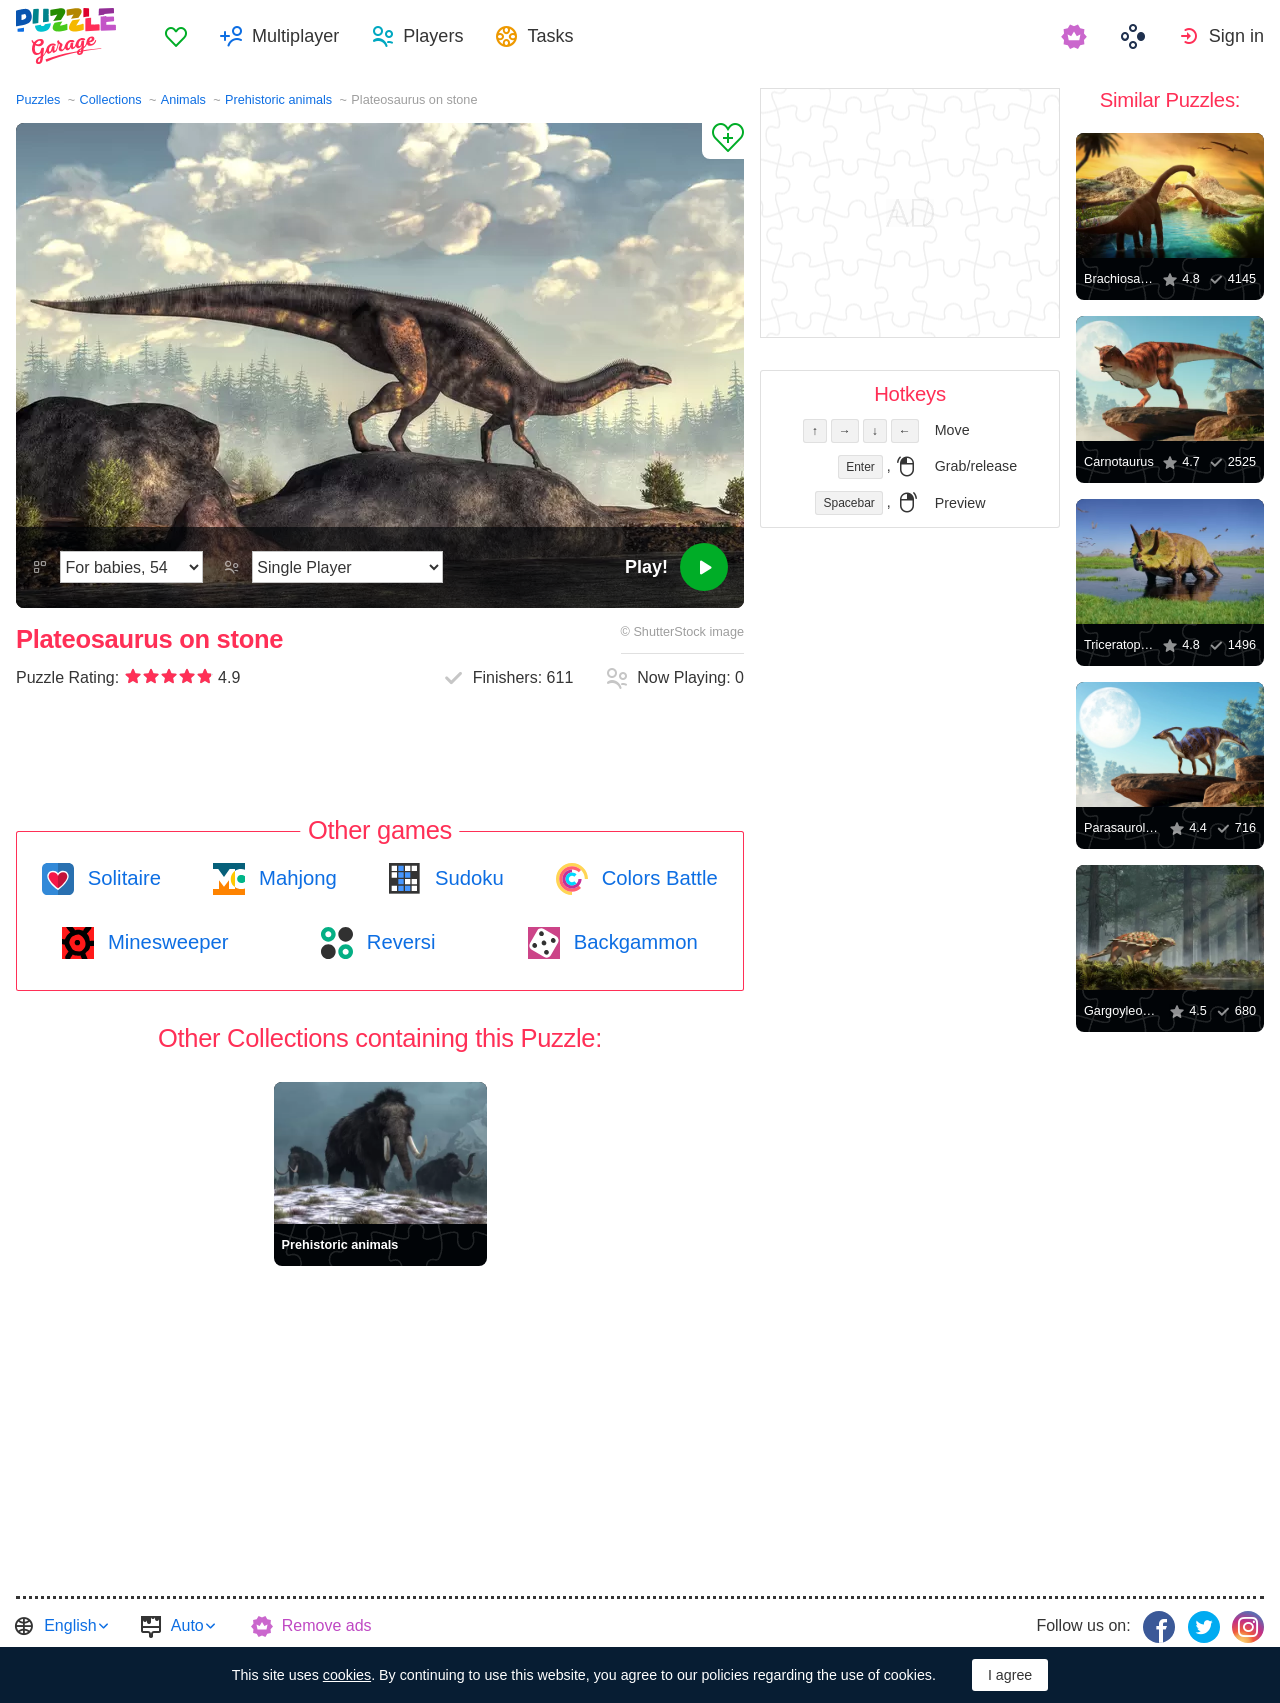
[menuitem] (176, 36)
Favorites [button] (176, 36)
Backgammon (633, 942)
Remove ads (327, 1625)
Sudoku (466, 878)
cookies (347, 1675)
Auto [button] (187, 1625)
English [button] (70, 1625)
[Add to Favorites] (723, 141)
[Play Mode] (347, 567)
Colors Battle (657, 878)
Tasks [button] (550, 36)
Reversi (398, 942)
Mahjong (294, 878)
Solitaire (121, 878)
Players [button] (433, 36)
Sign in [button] (1236, 36)
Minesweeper (165, 942)
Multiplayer (295, 36)
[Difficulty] (131, 567)
